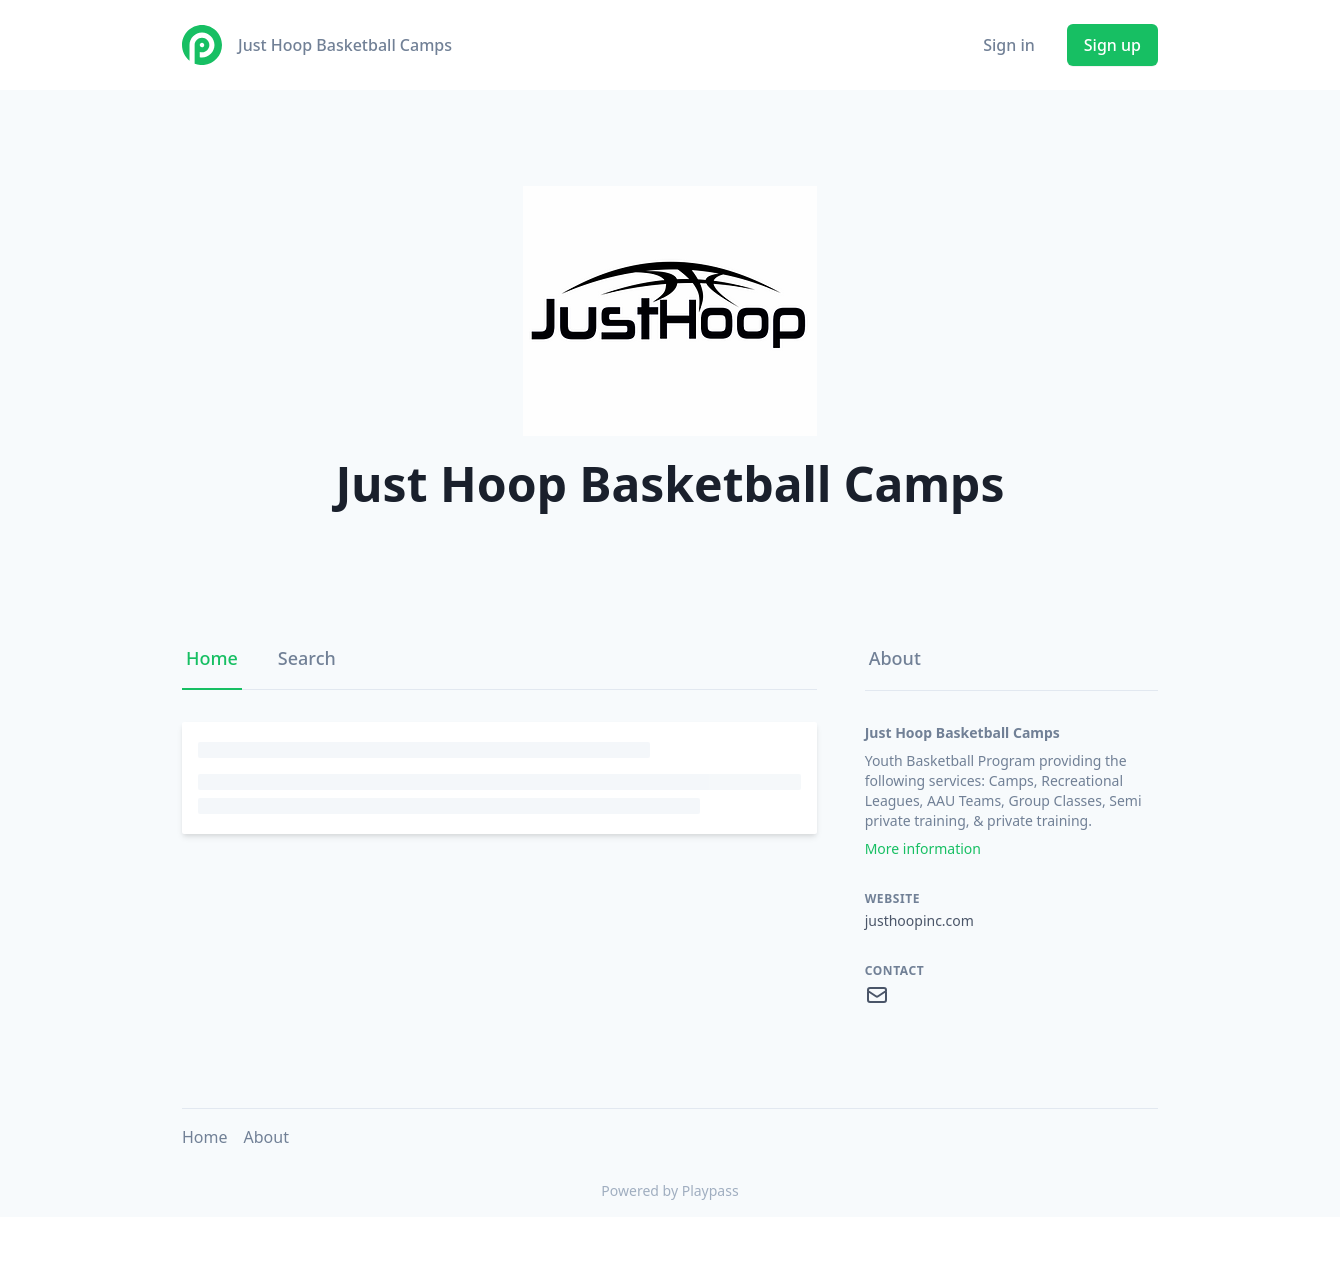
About (895, 658)
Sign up (1112, 45)
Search (307, 658)
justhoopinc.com (919, 920)
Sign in (1009, 45)
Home (212, 658)
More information (923, 848)
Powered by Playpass (669, 1190)
